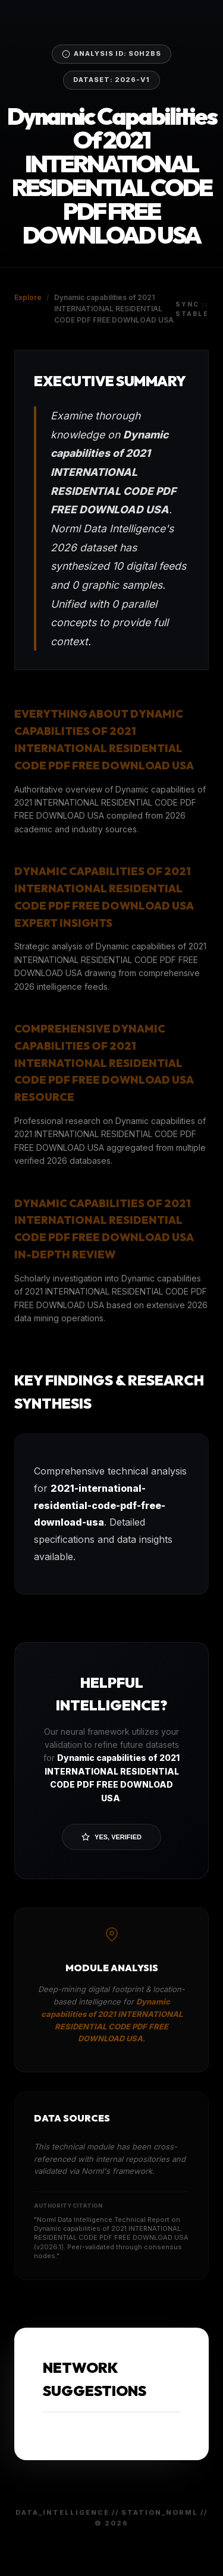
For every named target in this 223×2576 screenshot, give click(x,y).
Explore (28, 297)
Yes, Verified (111, 1837)
